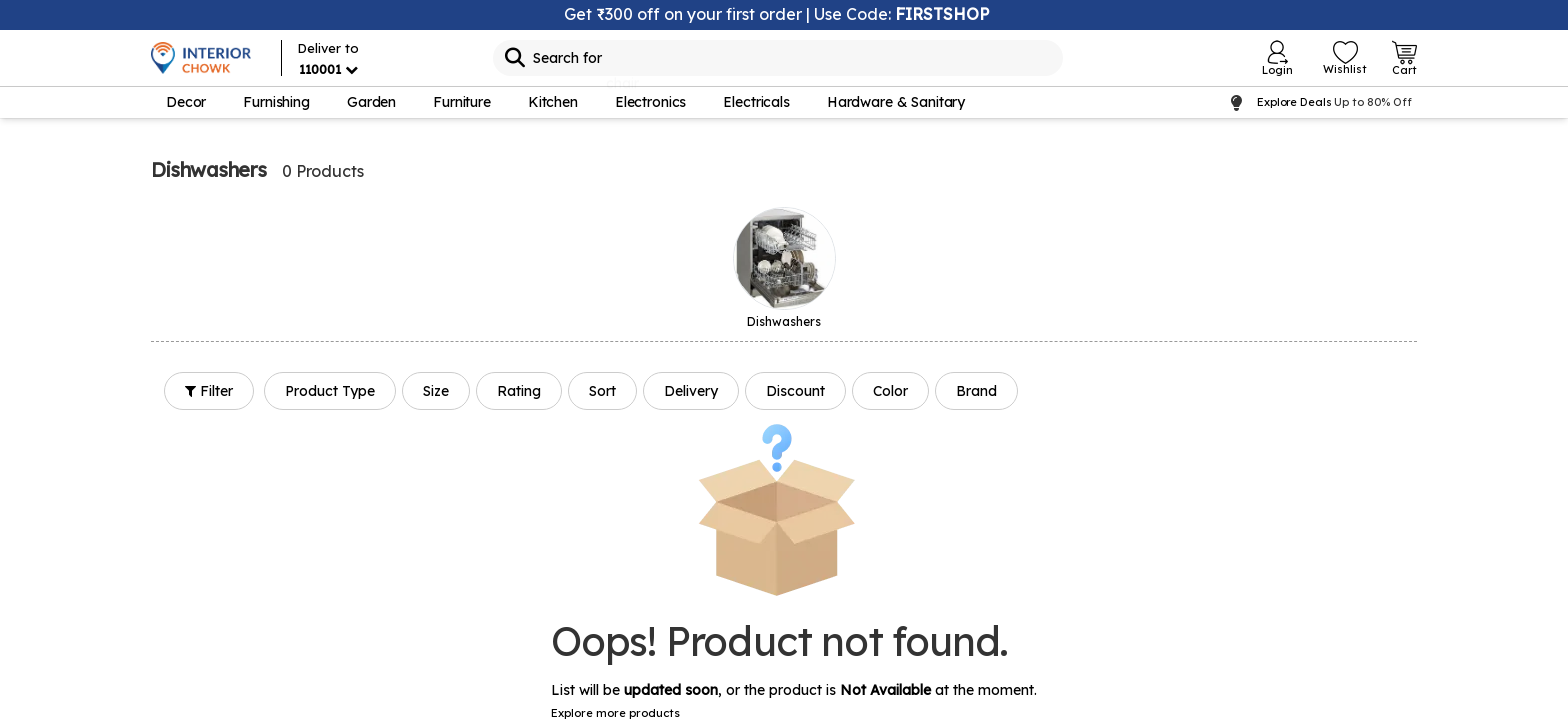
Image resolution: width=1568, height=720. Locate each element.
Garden (371, 102)
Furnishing (276, 102)
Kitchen (553, 102)
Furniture (462, 102)
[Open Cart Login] (1404, 58)
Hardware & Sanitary (896, 102)
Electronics (650, 102)
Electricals (756, 102)
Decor (186, 102)
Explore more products (615, 713)
